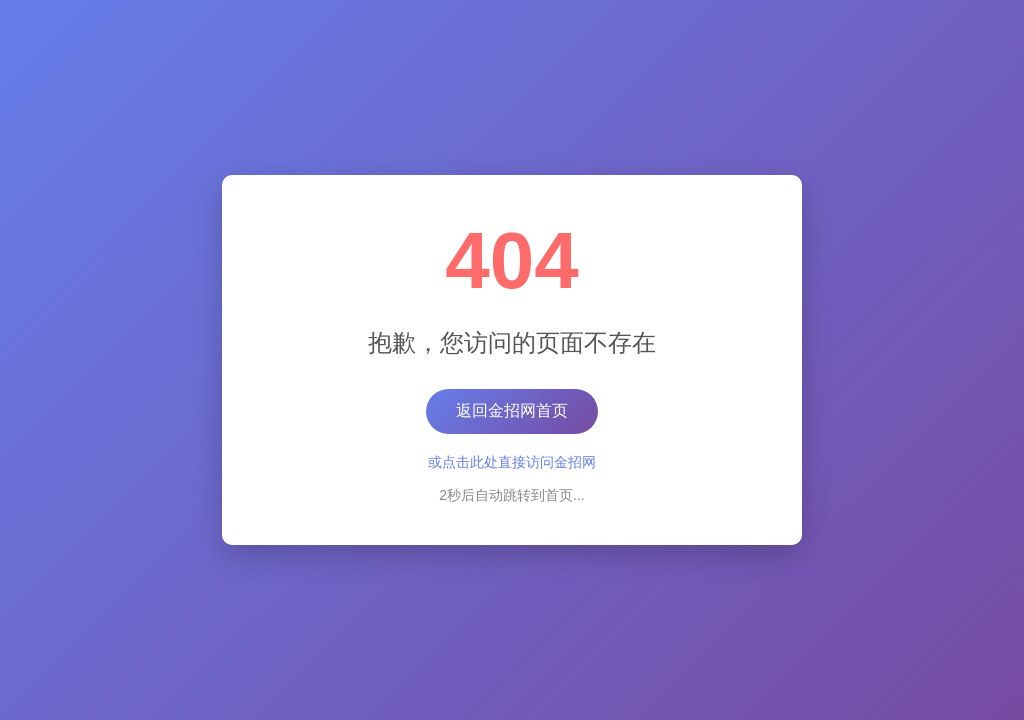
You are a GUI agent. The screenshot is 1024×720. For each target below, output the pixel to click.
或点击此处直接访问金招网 (512, 462)
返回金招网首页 (512, 410)
